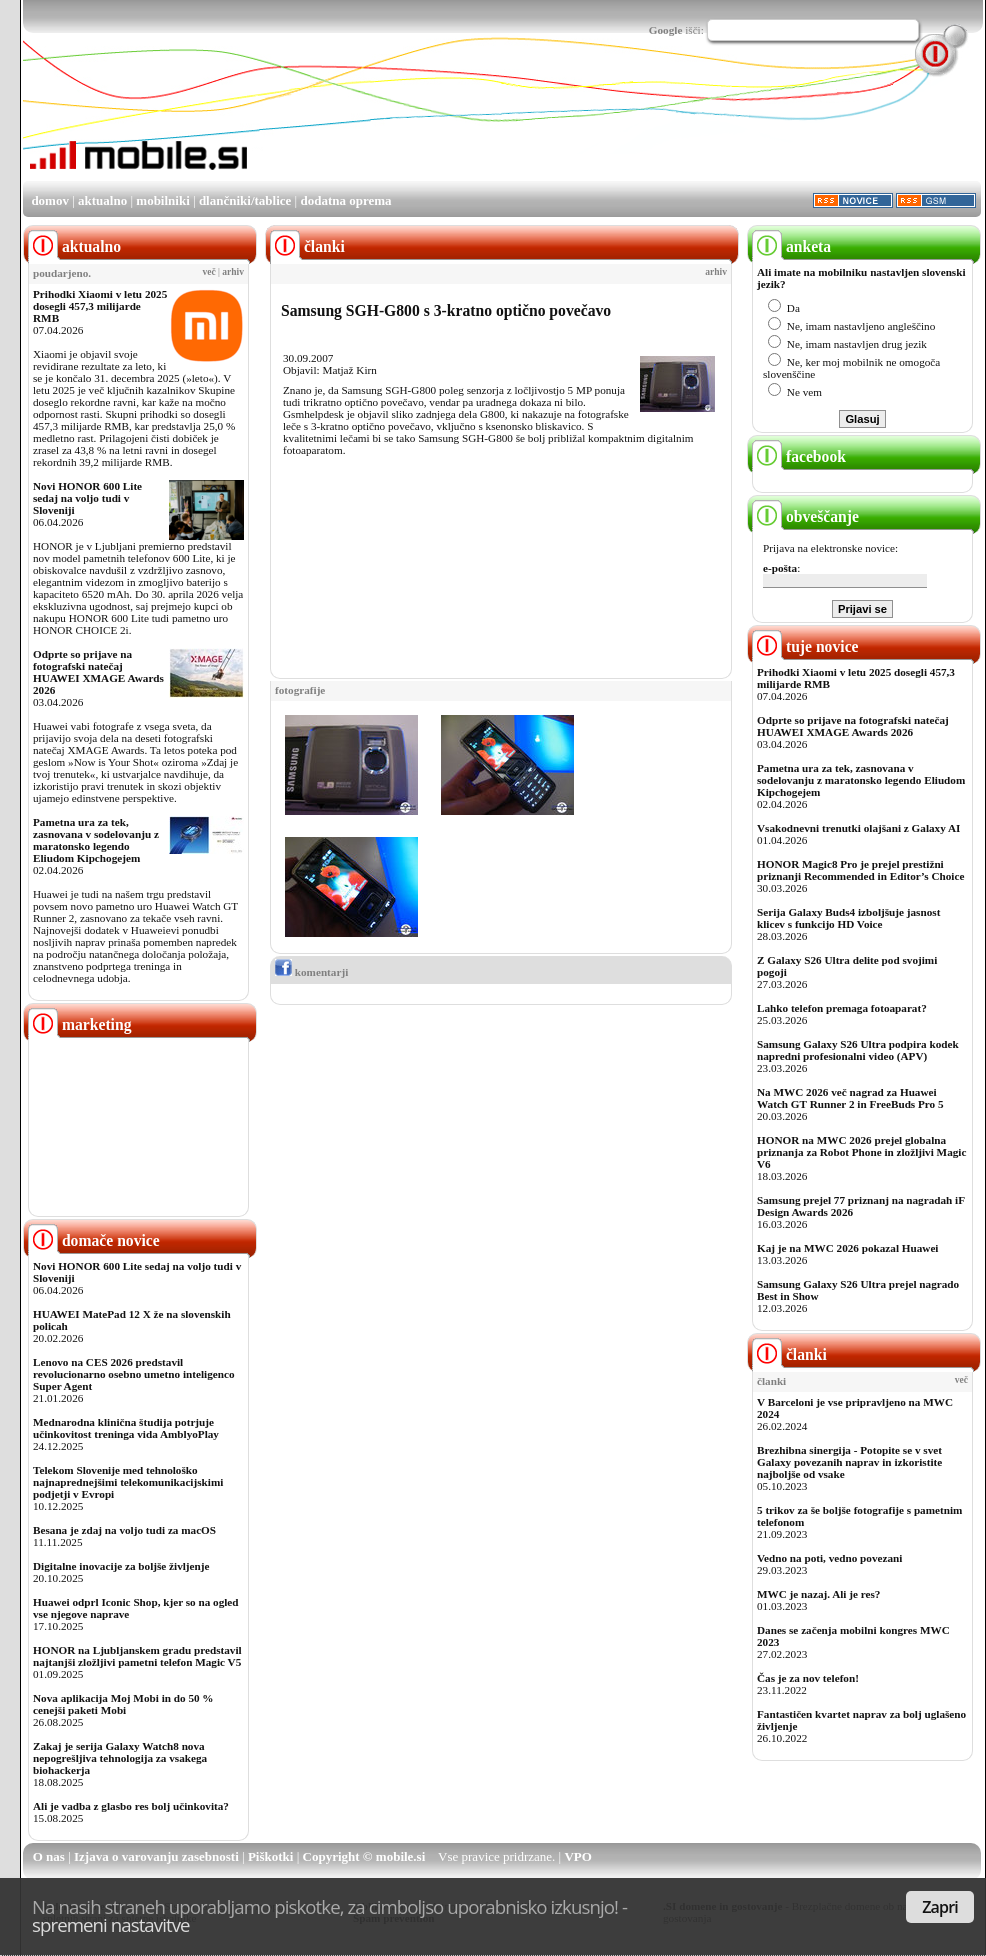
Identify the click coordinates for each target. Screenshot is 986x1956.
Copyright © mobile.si (364, 1856)
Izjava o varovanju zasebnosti (156, 1856)
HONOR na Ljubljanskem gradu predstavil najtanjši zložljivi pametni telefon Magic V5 (137, 1656)
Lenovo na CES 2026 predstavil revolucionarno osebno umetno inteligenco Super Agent (133, 1374)
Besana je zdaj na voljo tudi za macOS (124, 1530)
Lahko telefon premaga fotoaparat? (842, 1008)
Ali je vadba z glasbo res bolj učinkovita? (131, 1806)
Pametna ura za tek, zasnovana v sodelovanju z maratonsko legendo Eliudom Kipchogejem (96, 840)
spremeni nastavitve (111, 1924)
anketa (791, 246)
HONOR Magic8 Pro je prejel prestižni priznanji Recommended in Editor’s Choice (860, 870)
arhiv (233, 272)
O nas (49, 1856)
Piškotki (271, 1856)
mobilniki (162, 200)
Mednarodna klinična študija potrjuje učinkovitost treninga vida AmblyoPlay (126, 1428)
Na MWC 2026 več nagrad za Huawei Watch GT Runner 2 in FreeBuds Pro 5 (850, 1098)
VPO (577, 1856)
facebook (799, 456)
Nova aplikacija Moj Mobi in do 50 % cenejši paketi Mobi (123, 1704)
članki (789, 1354)
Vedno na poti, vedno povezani (829, 1558)
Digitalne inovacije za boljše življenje (121, 1566)
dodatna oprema (345, 200)
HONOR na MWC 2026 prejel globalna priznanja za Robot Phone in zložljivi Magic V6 (861, 1152)
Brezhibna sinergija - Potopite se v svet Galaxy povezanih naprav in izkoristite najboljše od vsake (849, 1462)
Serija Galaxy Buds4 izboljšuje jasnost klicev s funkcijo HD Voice (848, 918)
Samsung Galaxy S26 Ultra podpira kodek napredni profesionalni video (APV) (858, 1050)
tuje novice (805, 646)
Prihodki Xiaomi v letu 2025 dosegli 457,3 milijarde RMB (100, 306)
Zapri (940, 1907)
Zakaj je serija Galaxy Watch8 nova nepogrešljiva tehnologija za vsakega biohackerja (120, 1758)
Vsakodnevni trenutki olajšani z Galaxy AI (858, 828)
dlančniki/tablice (245, 200)
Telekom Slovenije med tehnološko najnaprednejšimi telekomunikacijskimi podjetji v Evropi (128, 1482)
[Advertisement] (315, 131)
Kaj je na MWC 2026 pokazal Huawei (847, 1248)
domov (50, 200)
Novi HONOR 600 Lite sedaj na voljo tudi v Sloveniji (87, 498)
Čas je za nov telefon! (808, 1678)
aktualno (102, 200)
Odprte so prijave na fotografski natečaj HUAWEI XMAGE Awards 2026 (98, 672)
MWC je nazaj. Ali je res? (818, 1594)
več (209, 272)
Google (666, 30)
